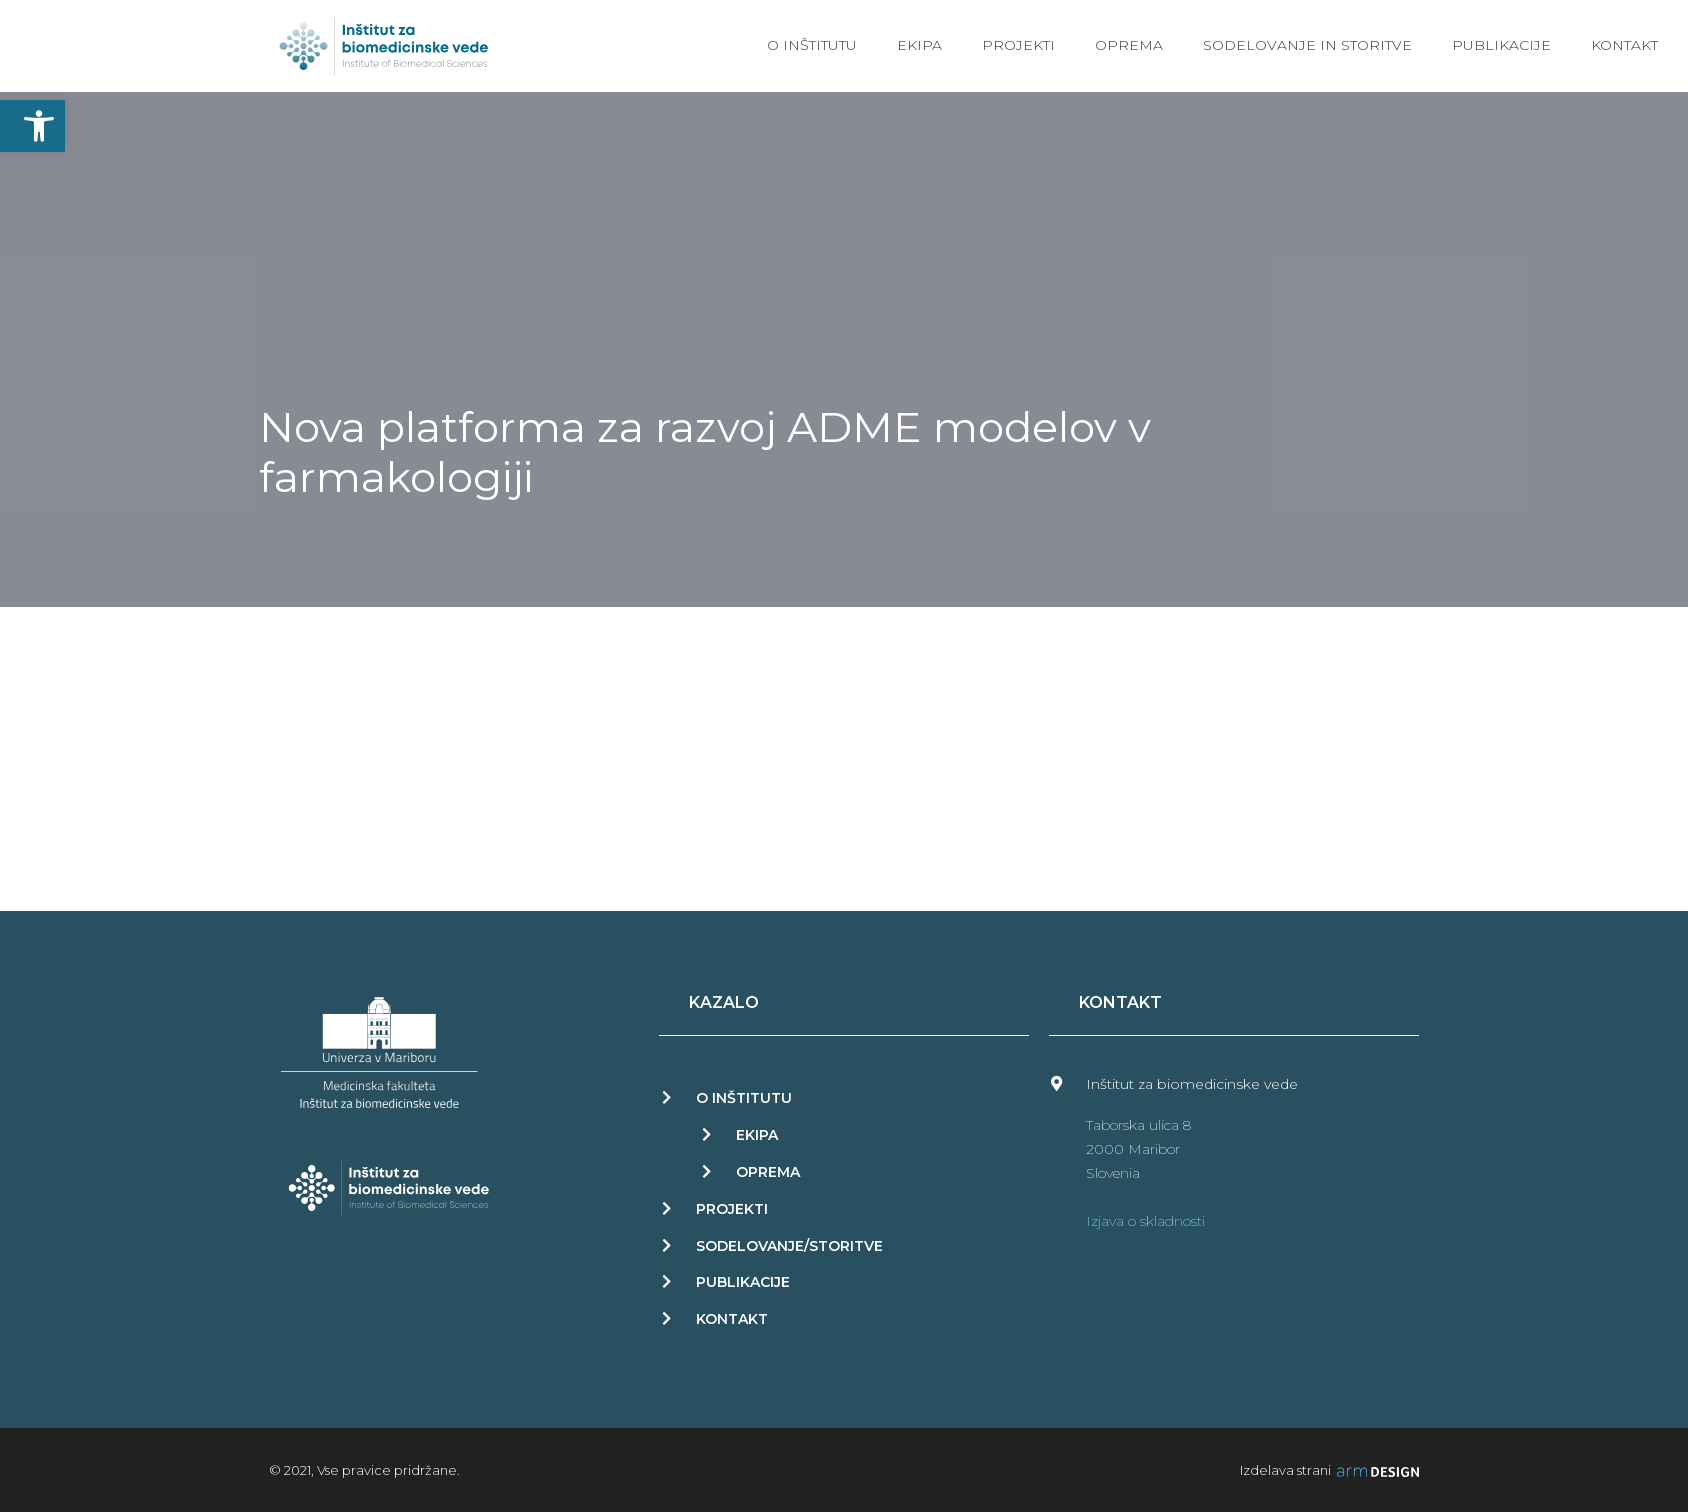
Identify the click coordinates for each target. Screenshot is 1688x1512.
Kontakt (1624, 45)
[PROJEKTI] (666, 1208)
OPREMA (768, 1172)
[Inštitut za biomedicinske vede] (1056, 1083)
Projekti (1018, 45)
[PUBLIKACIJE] (666, 1281)
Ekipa (919, 45)
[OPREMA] (706, 1171)
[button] (32, 126)
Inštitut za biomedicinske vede (1192, 1084)
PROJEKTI (732, 1209)
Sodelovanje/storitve (789, 1246)
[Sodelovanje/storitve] (666, 1245)
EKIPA (757, 1135)
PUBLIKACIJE (743, 1282)
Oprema (1129, 45)
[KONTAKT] (666, 1318)
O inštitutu (812, 45)
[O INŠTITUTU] (666, 1097)
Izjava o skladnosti (1145, 1221)
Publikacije (1501, 45)
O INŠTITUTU (744, 1098)
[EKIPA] (706, 1134)
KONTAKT (732, 1319)
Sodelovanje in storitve (1307, 45)
